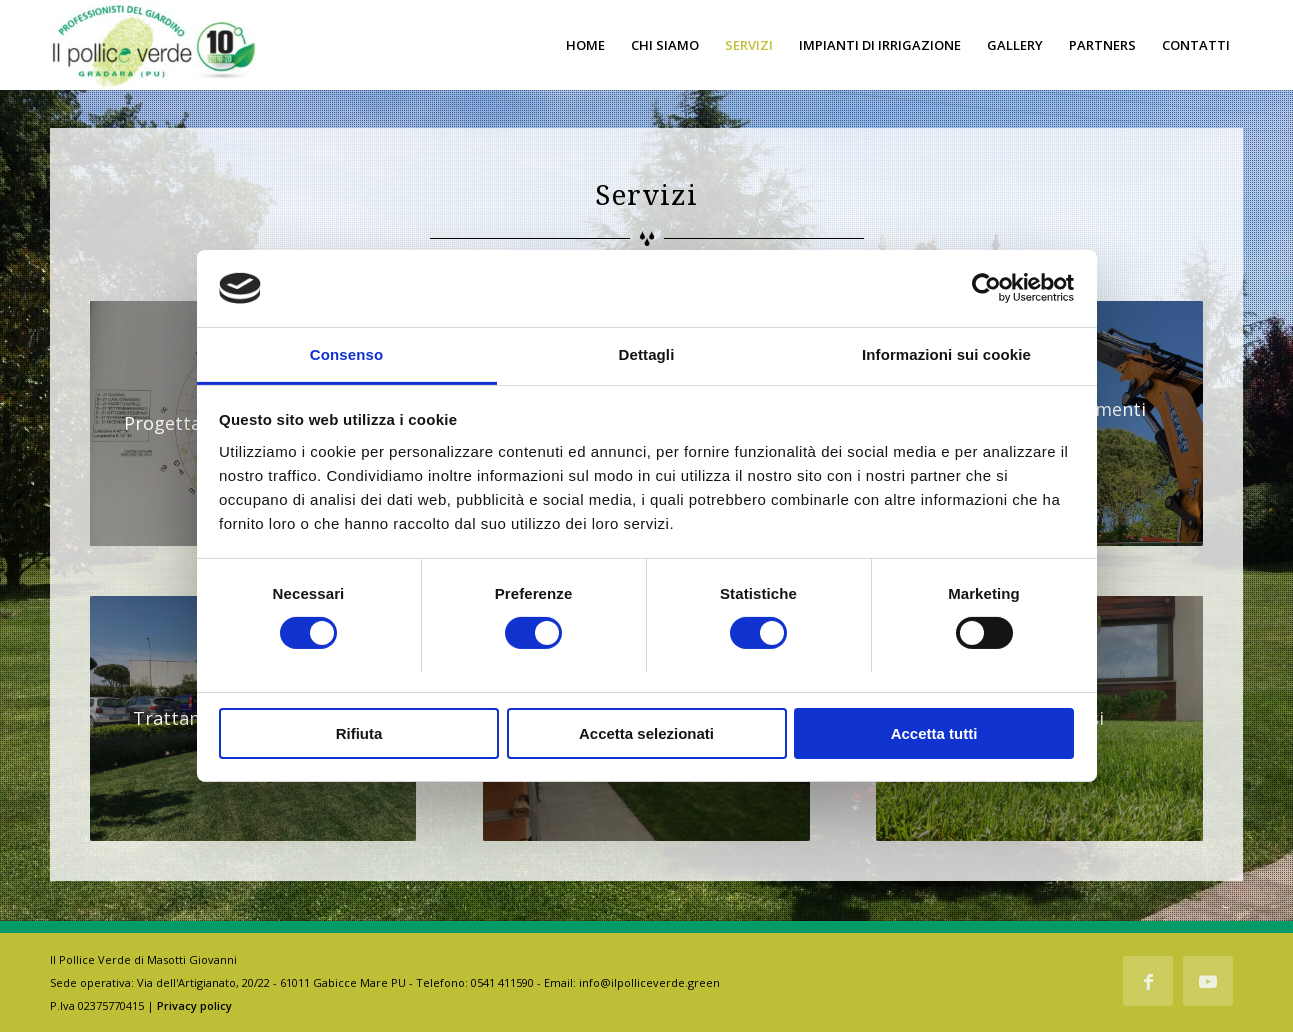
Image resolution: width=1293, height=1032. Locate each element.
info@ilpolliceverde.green (649, 982)
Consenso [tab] (346, 354)
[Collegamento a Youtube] (1208, 981)
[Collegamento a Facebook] (1148, 981)
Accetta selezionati (646, 733)
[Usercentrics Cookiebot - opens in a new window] (986, 288)
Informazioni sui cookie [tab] (946, 354)
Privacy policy (194, 1005)
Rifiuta (359, 733)
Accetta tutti (934, 733)
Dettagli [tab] (647, 354)
